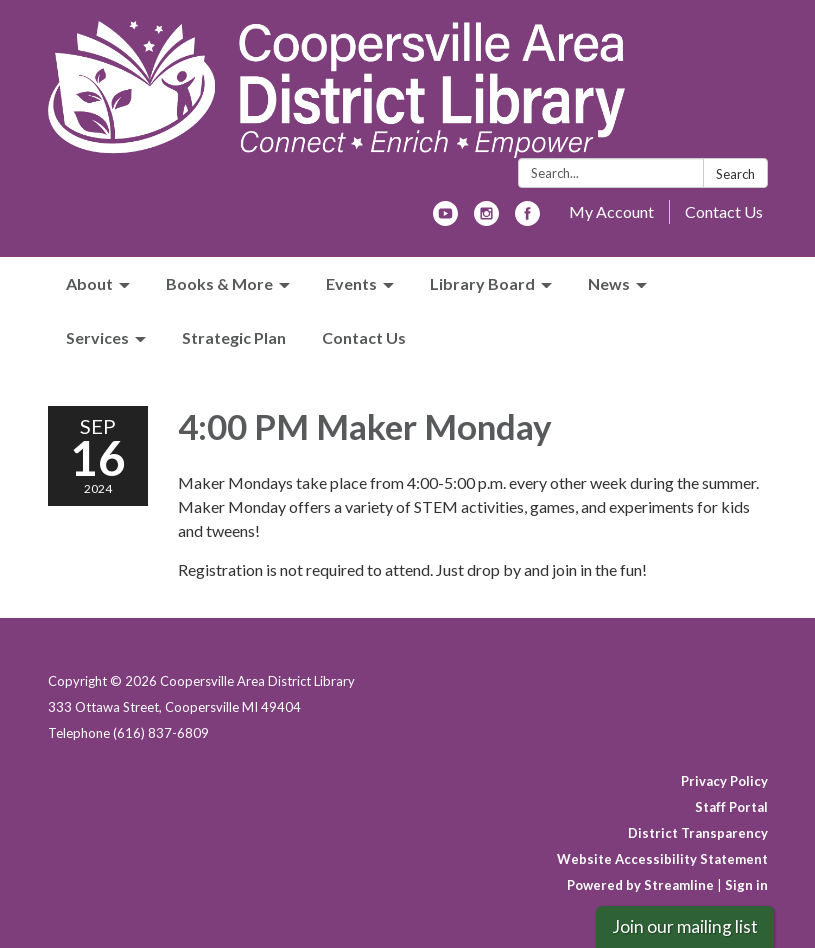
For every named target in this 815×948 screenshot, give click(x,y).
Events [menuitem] (351, 283)
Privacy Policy (724, 781)
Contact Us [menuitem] (364, 337)
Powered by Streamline (640, 885)
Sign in (746, 885)
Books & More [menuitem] (219, 283)
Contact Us (724, 211)
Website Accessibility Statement (662, 859)
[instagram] (486, 219)
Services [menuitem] (97, 337)
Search (735, 174)
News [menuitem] (609, 283)
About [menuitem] (89, 283)
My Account (611, 211)
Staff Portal (731, 807)
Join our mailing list (685, 926)
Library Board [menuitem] (482, 283)
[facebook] (527, 219)
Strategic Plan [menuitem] (234, 337)
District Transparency (698, 833)
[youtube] (445, 219)
